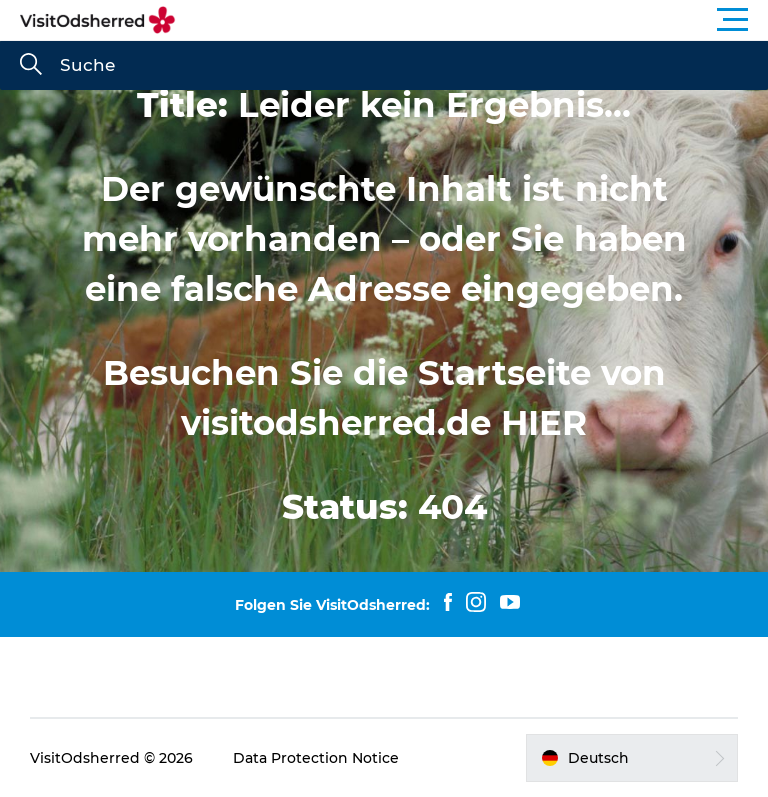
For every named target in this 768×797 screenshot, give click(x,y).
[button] (474, 20)
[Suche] (31, 66)
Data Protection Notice (316, 758)
